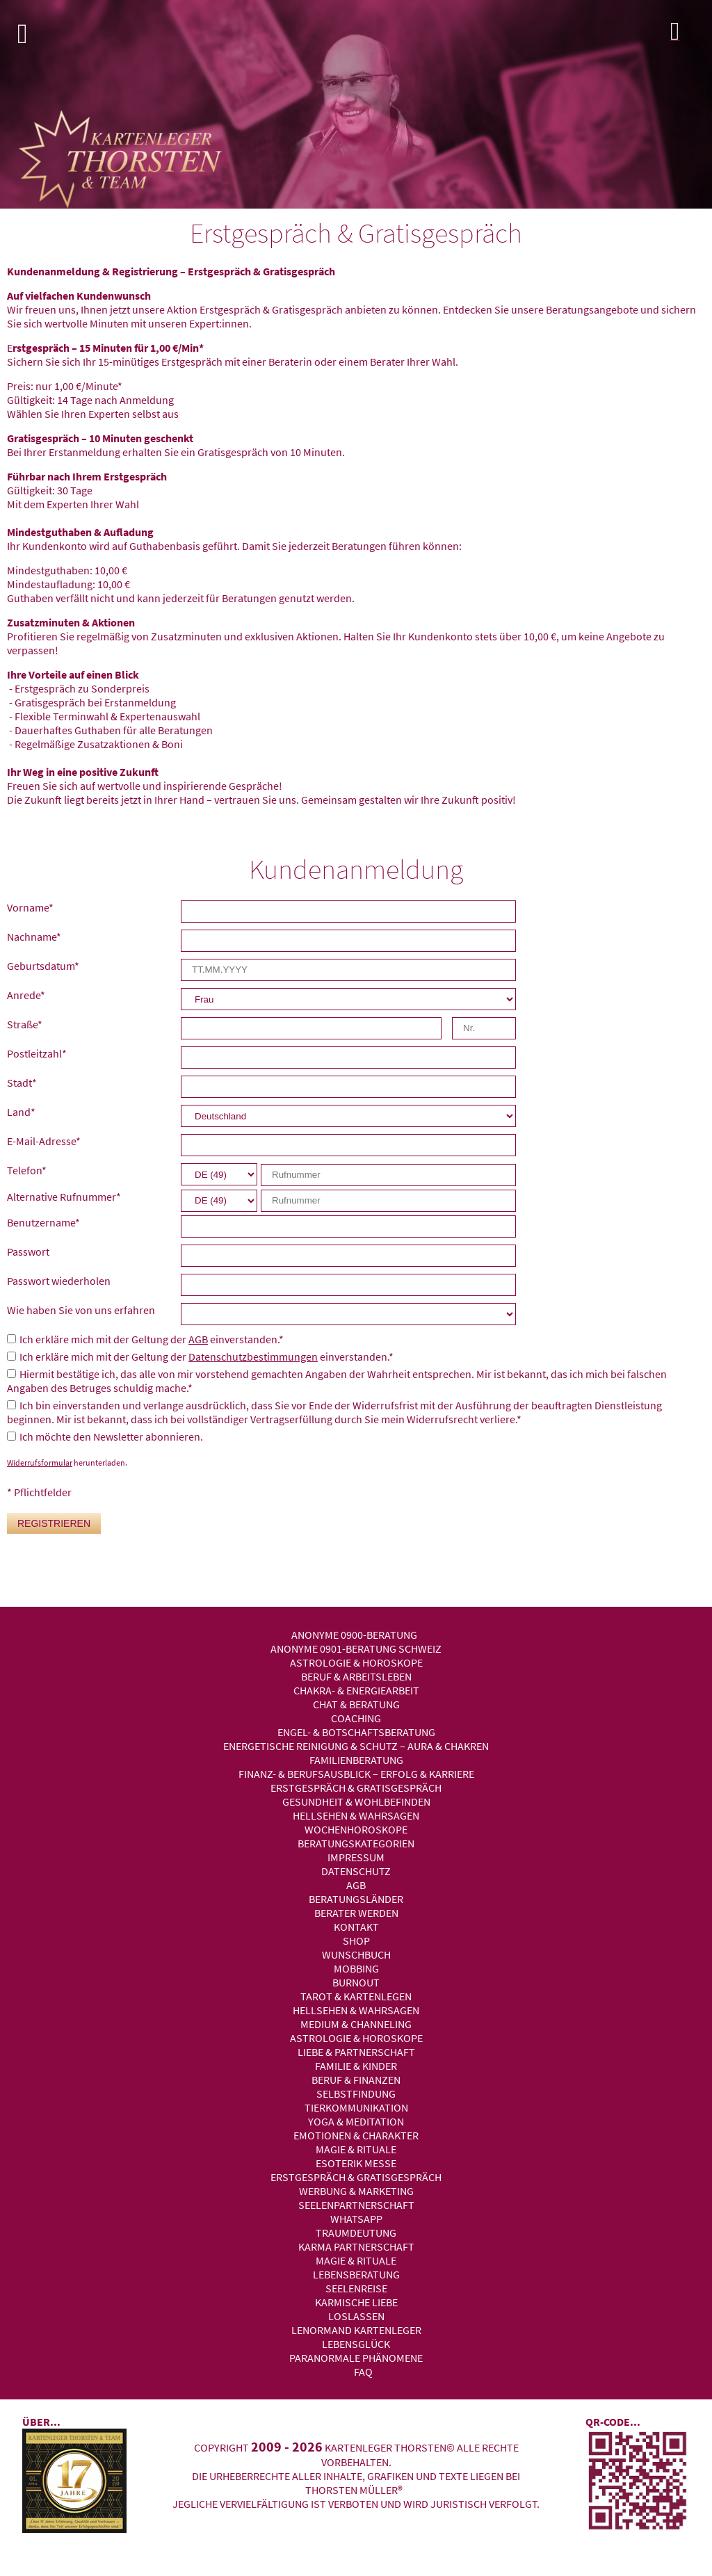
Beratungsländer (356, 1899)
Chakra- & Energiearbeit (356, 1690)
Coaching (356, 1718)
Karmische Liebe (356, 2302)
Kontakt (356, 1927)
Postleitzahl (37, 1053)
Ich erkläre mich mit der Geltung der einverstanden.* (151, 1339)
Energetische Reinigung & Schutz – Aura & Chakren (356, 1746)
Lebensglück (356, 2344)
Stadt (22, 1082)
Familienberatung (356, 1760)
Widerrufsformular (39, 1462)
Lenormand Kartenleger (356, 2330)
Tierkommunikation (356, 2107)
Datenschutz (356, 1871)
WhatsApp (356, 2219)
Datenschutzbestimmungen (253, 1356)
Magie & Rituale (356, 2149)
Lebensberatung (356, 2274)
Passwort (28, 1251)
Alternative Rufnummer (64, 1197)
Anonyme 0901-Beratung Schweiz (356, 1648)
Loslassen (356, 2316)
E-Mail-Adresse (44, 1141)
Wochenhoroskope (356, 1829)
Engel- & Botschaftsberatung (356, 1732)
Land (21, 1112)
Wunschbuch (356, 1954)
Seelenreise (356, 2288)
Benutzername (43, 1222)
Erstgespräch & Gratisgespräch (356, 1788)
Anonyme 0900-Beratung (354, 1635)
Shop (356, 1940)
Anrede (26, 995)
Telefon (27, 1170)
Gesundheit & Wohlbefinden (356, 1801)
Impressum (356, 1857)
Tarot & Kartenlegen (356, 1996)
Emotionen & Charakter (356, 2135)
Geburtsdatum (43, 966)
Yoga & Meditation (356, 2121)
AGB (198, 1339)
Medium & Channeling (356, 2024)
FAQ (363, 2372)
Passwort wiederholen (59, 1281)
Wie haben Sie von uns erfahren (81, 1310)
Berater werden (356, 1913)
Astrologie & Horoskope (356, 1662)
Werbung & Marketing (356, 2191)
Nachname (34, 936)
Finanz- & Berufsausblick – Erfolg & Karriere (356, 1774)
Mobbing (356, 1968)
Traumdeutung (356, 2232)
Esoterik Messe (356, 2163)
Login (687, 34)
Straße (24, 1024)
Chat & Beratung (356, 1704)
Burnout (356, 1982)
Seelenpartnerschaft (356, 2205)
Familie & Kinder (356, 2066)
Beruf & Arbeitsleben (356, 1676)
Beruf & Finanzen (356, 2080)
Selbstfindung (356, 2093)
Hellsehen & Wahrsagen (356, 1815)
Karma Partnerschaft (356, 2246)
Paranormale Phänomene (356, 2358)
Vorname (30, 907)
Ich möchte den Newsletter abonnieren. (111, 1436)
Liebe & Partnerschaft (356, 2052)
